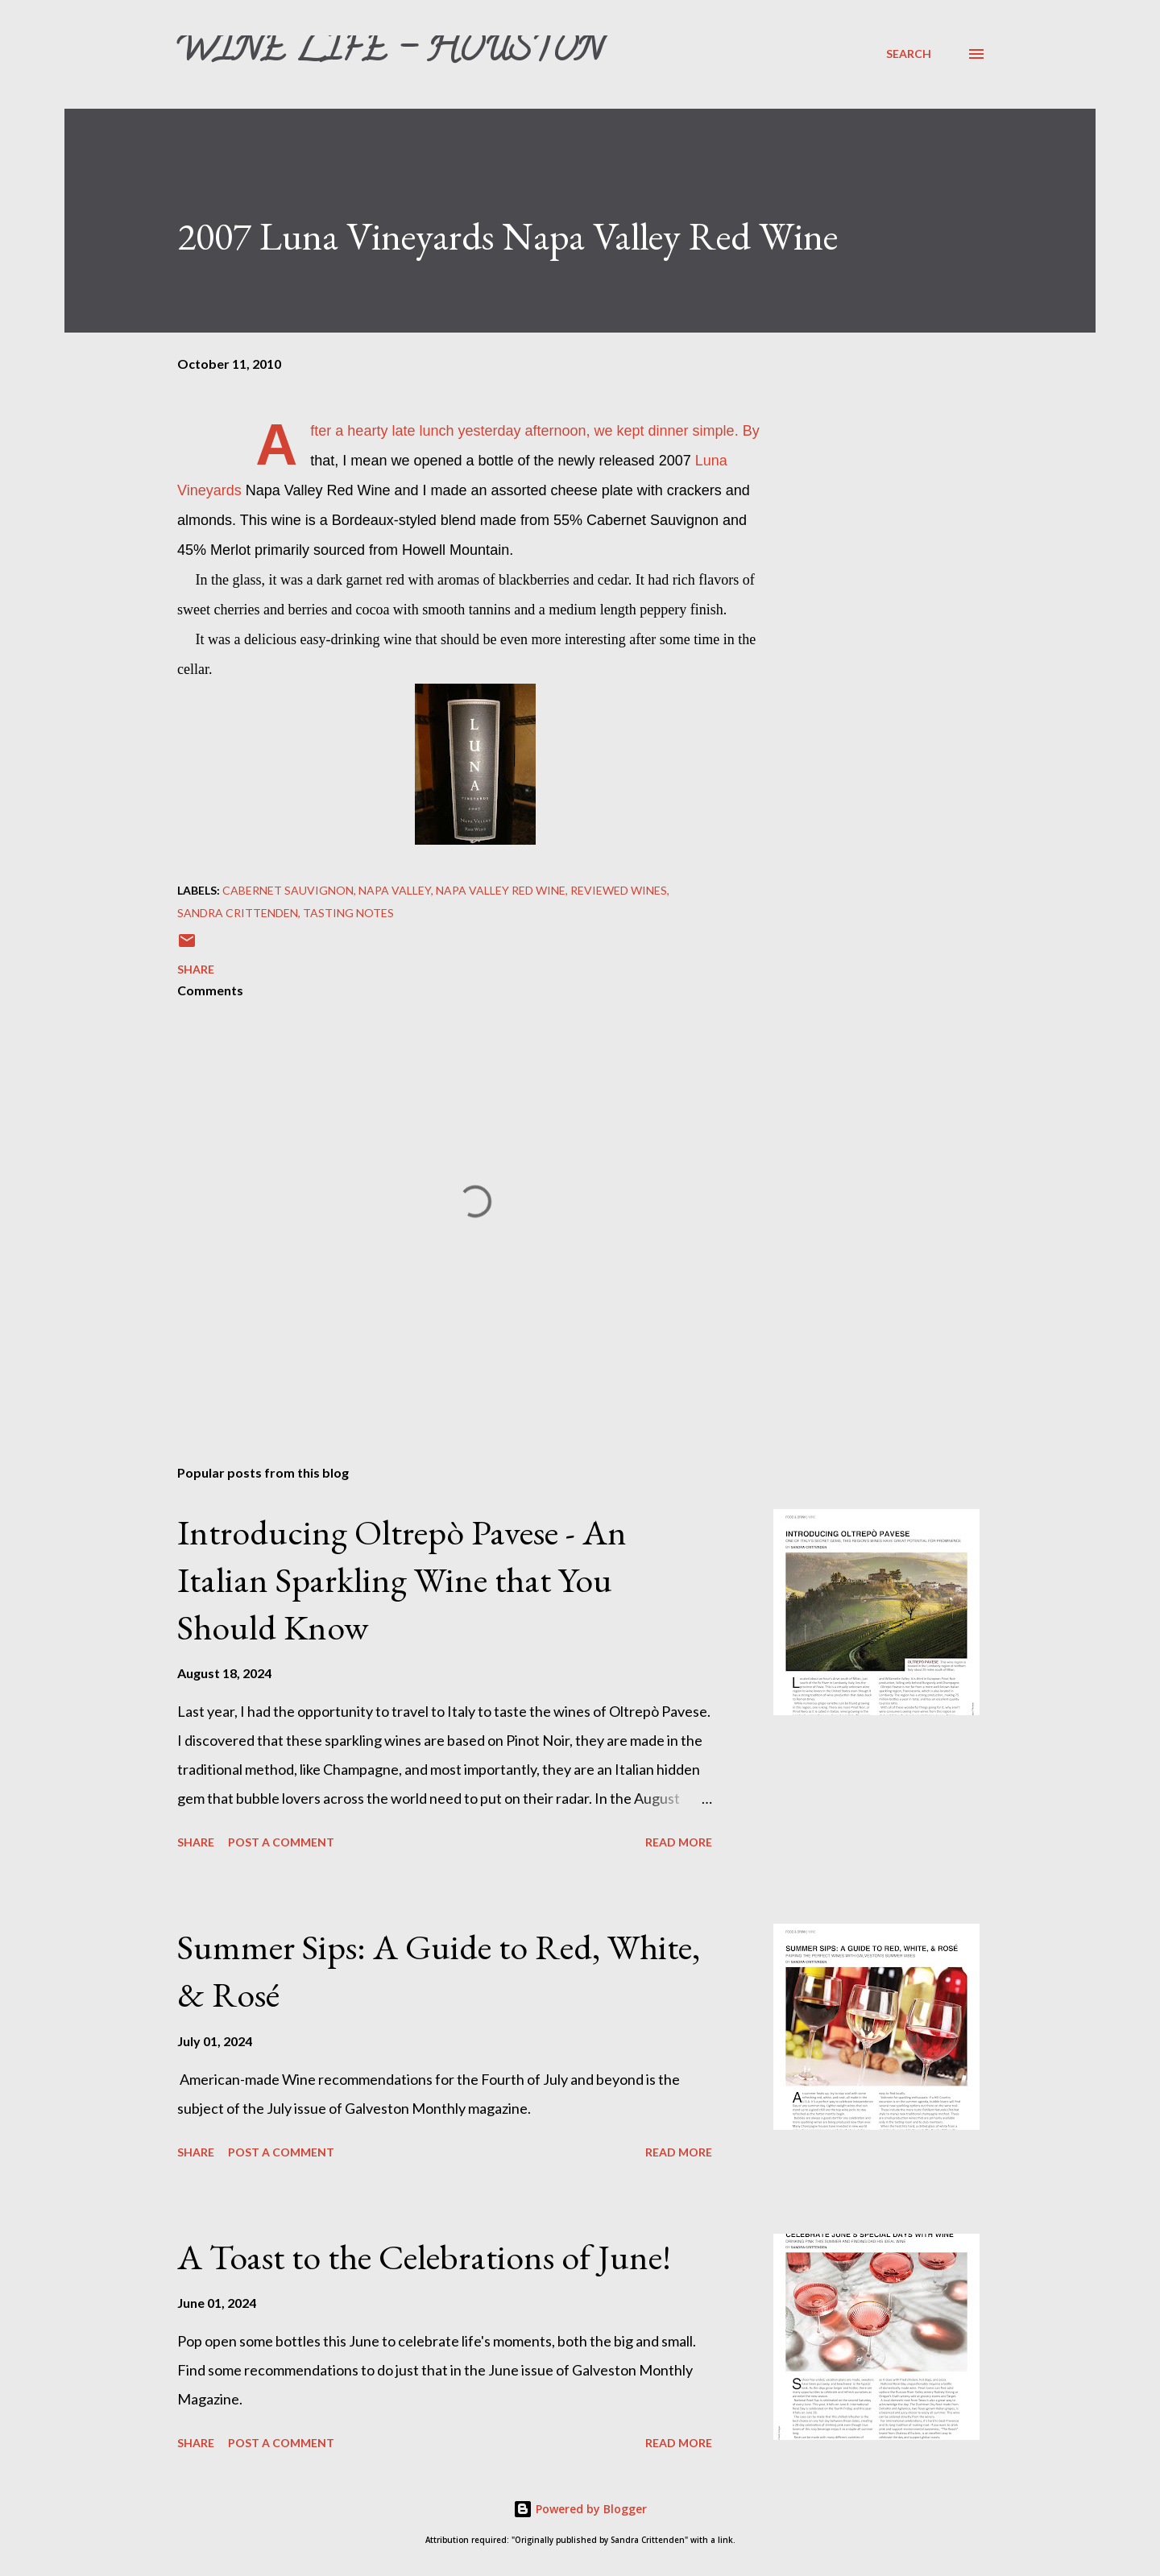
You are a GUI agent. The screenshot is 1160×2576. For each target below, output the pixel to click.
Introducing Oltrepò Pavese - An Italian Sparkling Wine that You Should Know (402, 1579)
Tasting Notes (348, 913)
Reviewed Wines (618, 890)
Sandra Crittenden (237, 913)
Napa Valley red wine (501, 890)
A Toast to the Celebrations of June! (424, 2257)
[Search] (908, 53)
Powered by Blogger (580, 2508)
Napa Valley (394, 890)
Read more (678, 1842)
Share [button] (195, 969)
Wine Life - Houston (388, 53)
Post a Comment (281, 1842)
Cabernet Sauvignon (288, 890)
